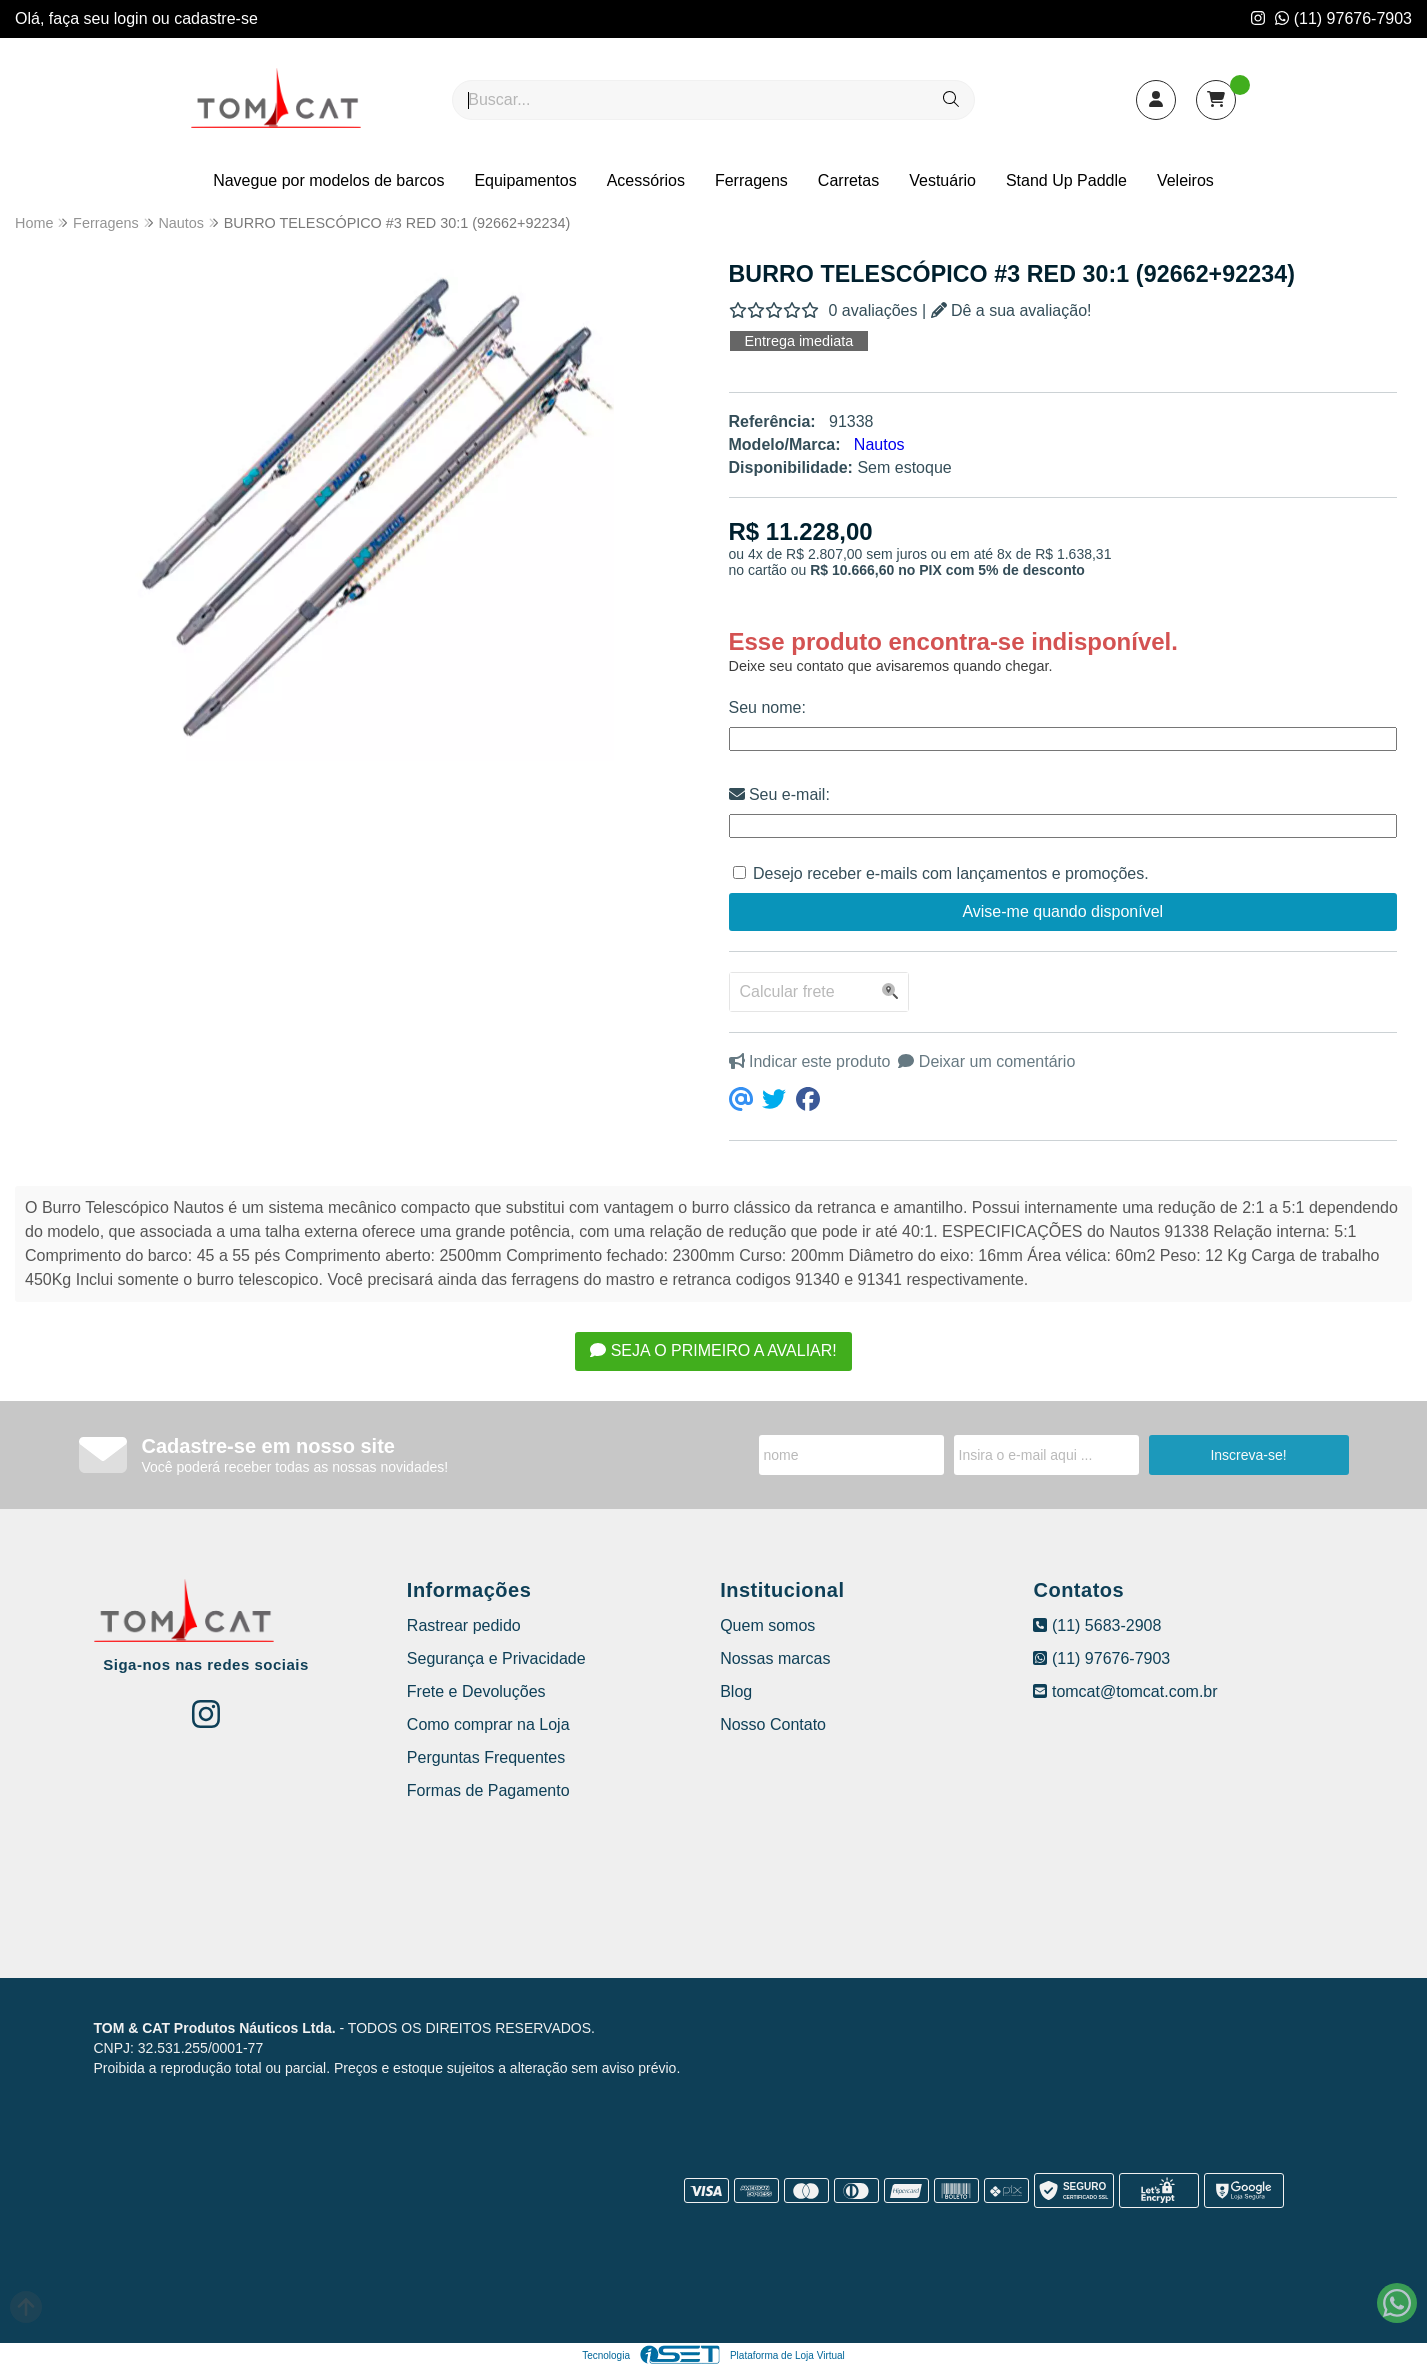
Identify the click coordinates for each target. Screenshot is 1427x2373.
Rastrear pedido (464, 1625)
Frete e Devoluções (476, 1691)
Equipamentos (525, 180)
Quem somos (767, 1625)
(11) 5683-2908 (1097, 1625)
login (133, 18)
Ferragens (751, 180)
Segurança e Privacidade (496, 1658)
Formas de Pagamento (488, 1790)
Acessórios (646, 180)
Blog (736, 1691)
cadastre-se (216, 18)
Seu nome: (767, 707)
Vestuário (942, 180)
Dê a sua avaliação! (1011, 310)
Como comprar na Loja (488, 1724)
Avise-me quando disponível (1062, 911)
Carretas (848, 180)
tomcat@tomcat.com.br (1125, 1691)
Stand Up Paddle (1066, 180)
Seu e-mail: (779, 794)
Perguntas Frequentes (486, 1757)
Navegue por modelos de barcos (328, 180)
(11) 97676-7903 (1343, 18)
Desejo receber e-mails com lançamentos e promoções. (951, 873)
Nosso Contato (773, 1724)
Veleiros (1185, 180)
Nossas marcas (775, 1658)
